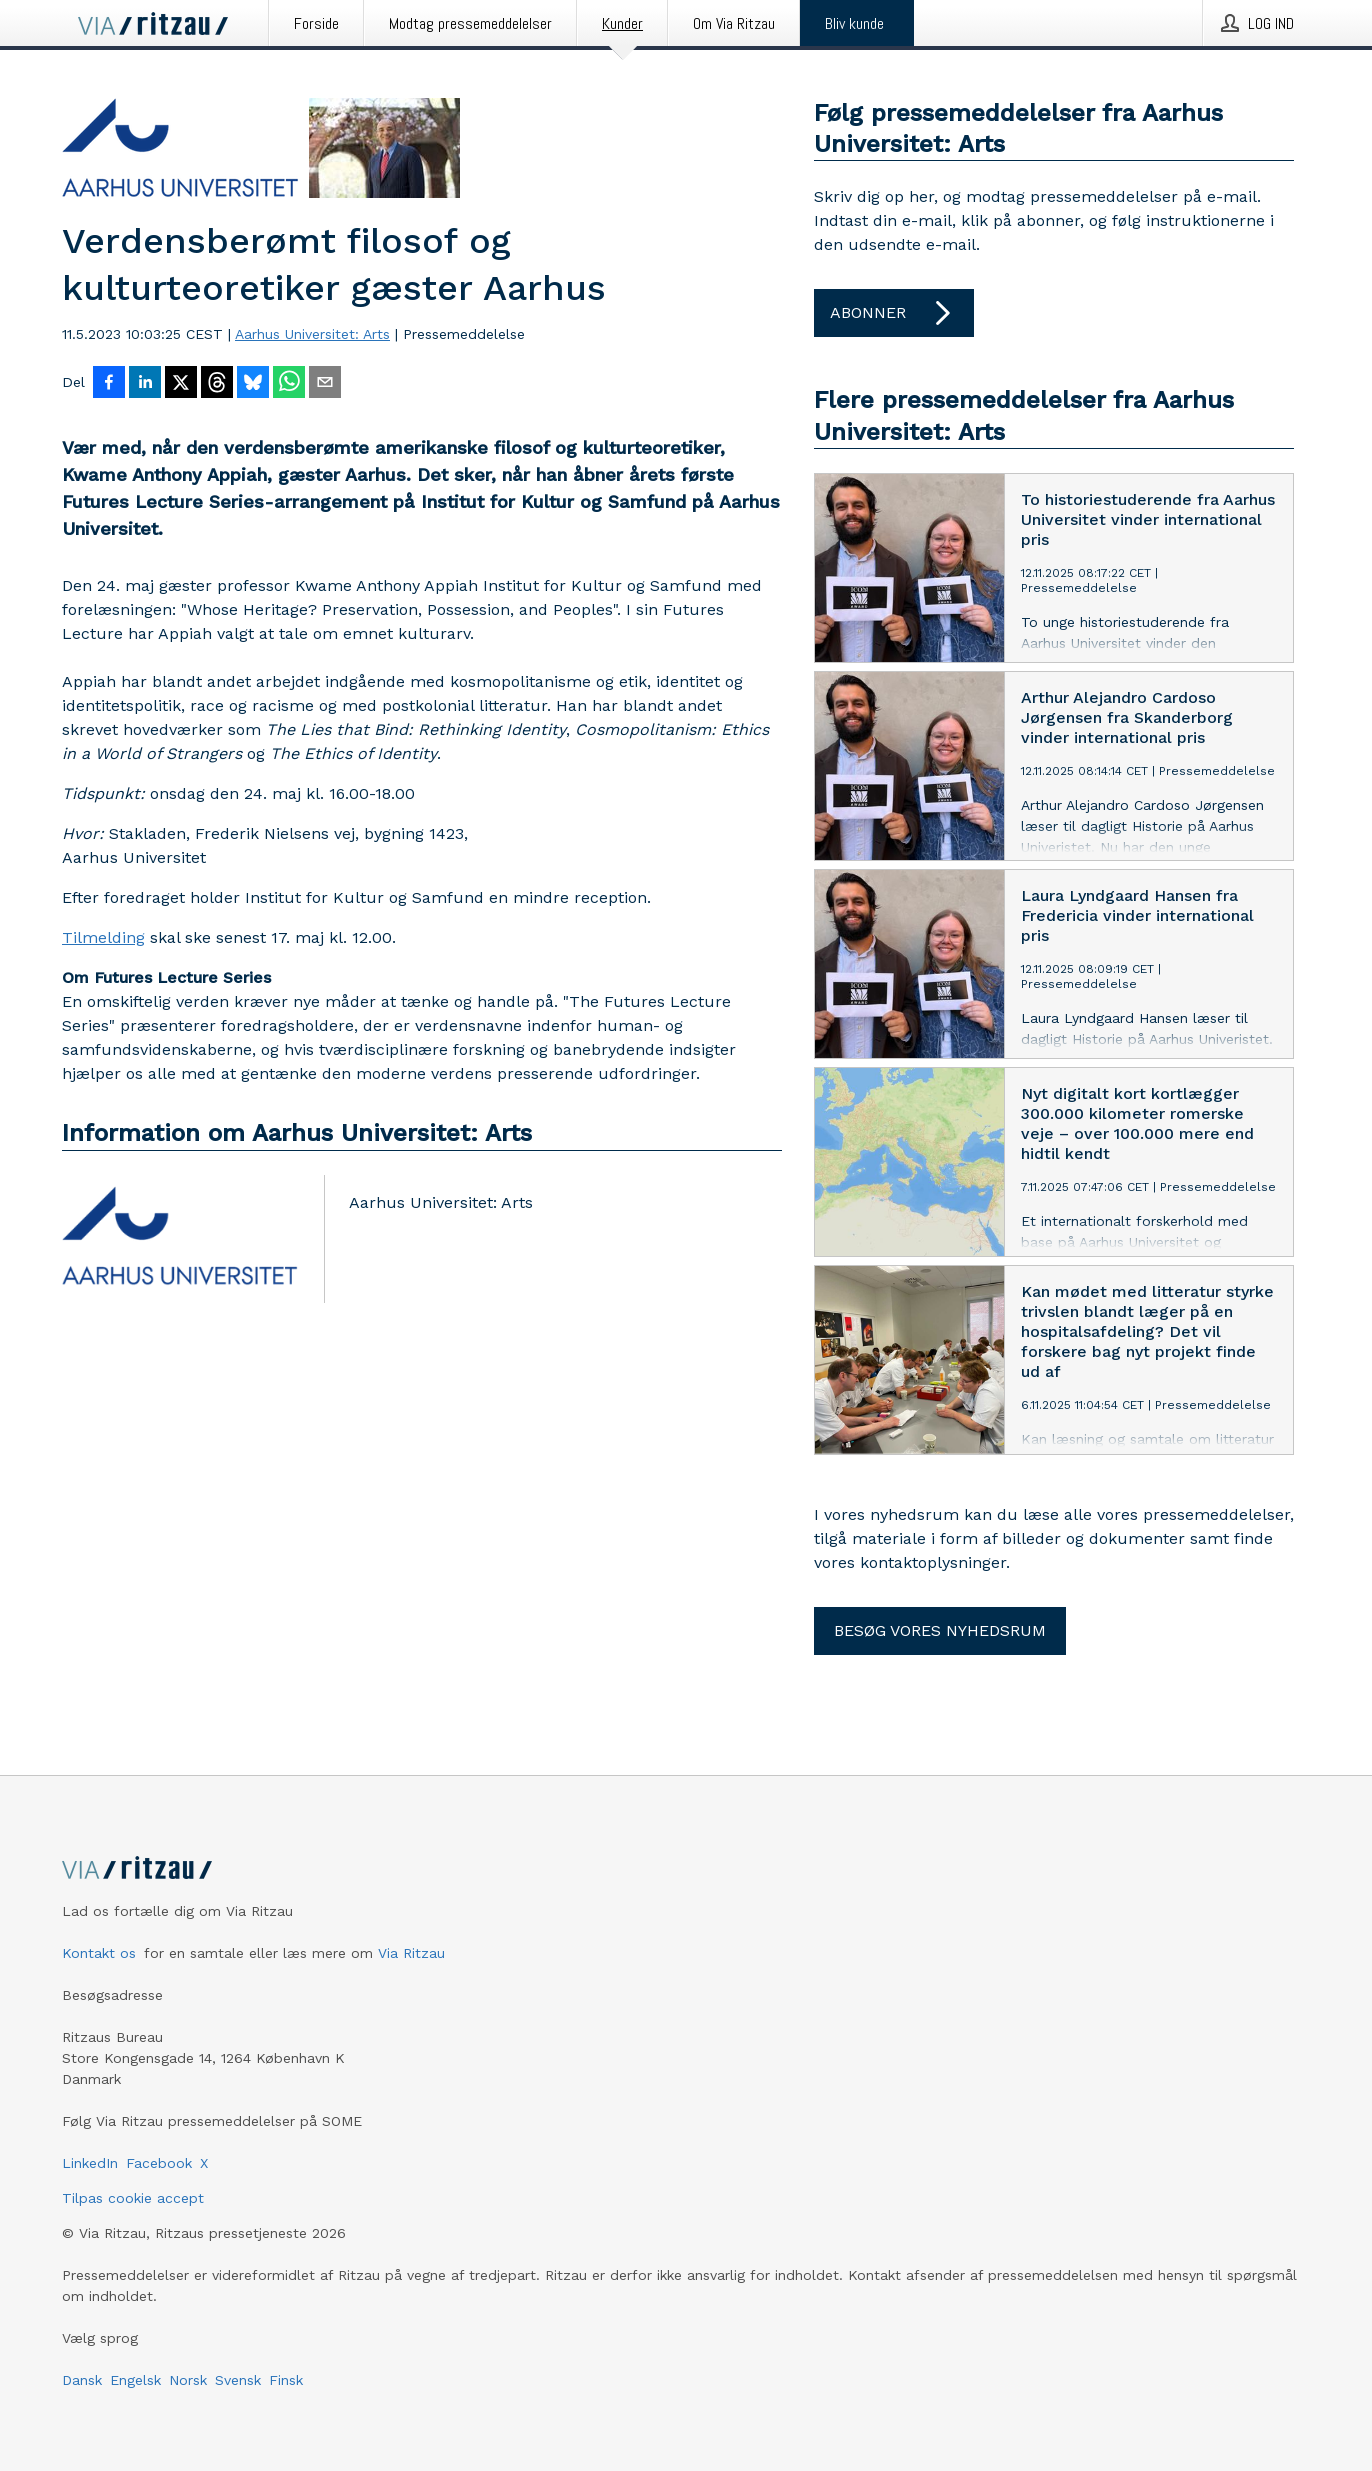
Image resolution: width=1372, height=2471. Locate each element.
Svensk (238, 2380)
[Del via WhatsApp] (289, 384)
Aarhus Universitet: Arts (312, 334)
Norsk (188, 2380)
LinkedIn (90, 2163)
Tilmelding (103, 937)
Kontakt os (99, 1953)
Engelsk (135, 2380)
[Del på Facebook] (109, 384)
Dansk (82, 2380)
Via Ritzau (411, 1953)
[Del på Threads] (217, 384)
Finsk (286, 2380)
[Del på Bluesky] (253, 384)
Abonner (894, 313)
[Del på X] (181, 384)
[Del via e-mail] (325, 384)
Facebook (159, 2163)
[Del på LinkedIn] (145, 384)
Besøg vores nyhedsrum (940, 1630)
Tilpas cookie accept (133, 2198)
